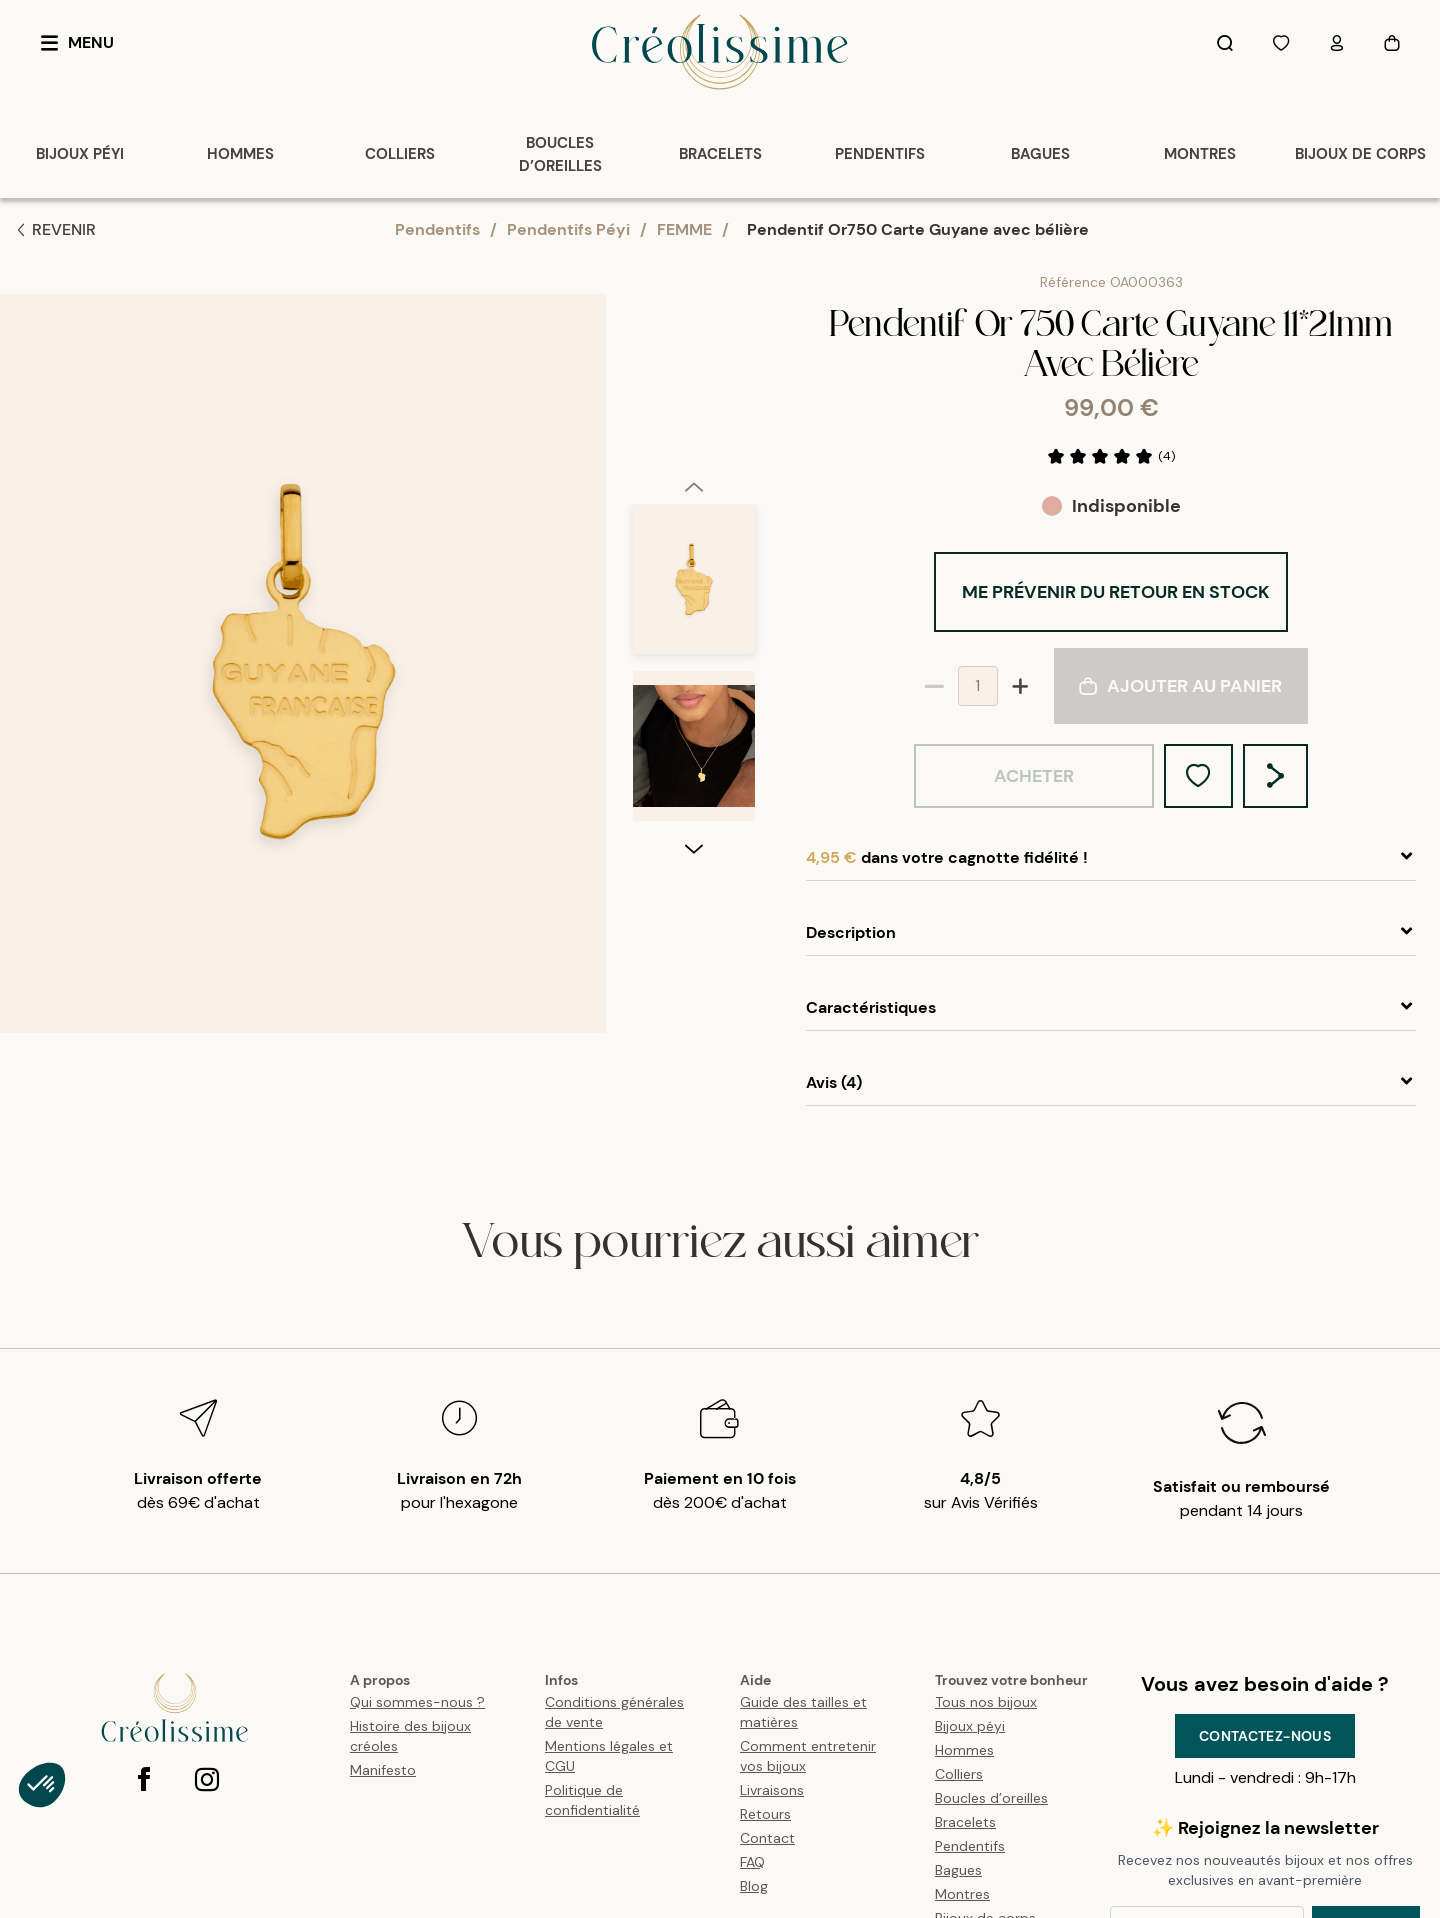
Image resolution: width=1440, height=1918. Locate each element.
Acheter (1034, 776)
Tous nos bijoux (986, 1702)
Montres (962, 1894)
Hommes (964, 1750)
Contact (767, 1838)
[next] (694, 1016)
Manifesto (383, 1770)
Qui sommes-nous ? (417, 1702)
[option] (694, 420)
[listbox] (694, 671)
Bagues (958, 1870)
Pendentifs (437, 229)
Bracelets (965, 1822)
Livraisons (772, 1790)
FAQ (752, 1862)
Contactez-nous (1265, 1736)
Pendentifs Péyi (568, 229)
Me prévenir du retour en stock (1116, 592)
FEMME (684, 229)
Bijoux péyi (970, 1726)
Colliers (959, 1774)
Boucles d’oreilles (991, 1798)
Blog (754, 1886)
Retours (765, 1814)
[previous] (694, 319)
